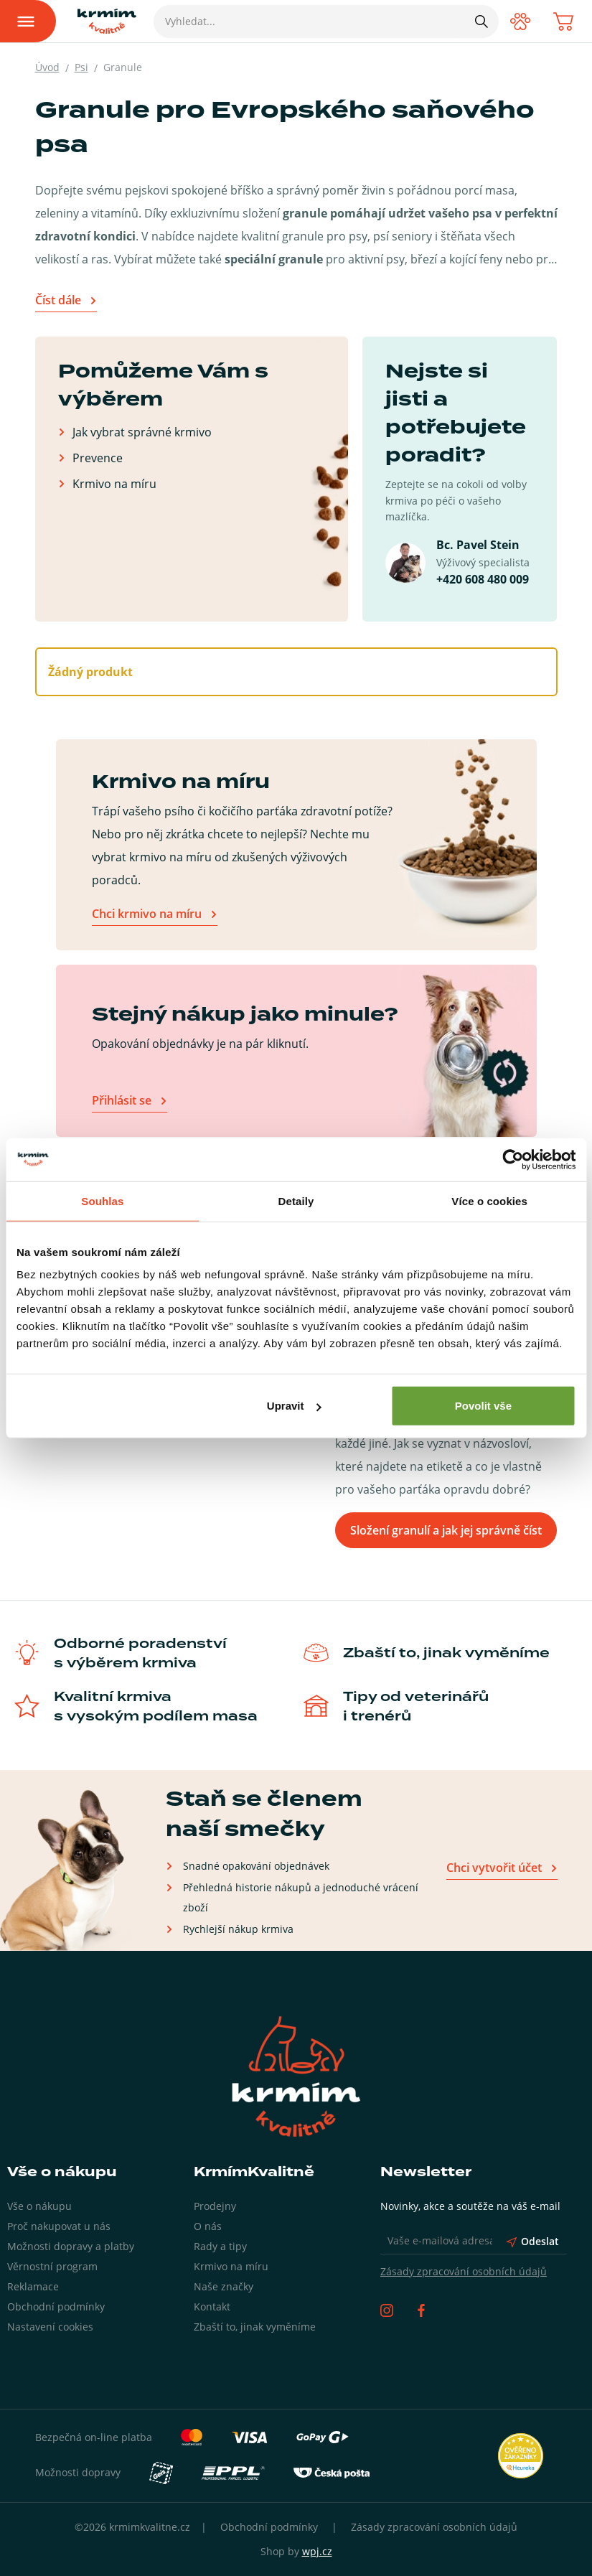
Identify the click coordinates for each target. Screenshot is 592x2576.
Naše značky (223, 2286)
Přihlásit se (121, 1100)
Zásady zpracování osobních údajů (463, 2271)
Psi (81, 67)
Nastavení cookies (50, 2326)
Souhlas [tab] (102, 1200)
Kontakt (212, 2306)
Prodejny (215, 2206)
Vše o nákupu (39, 2206)
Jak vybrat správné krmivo (142, 431)
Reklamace (33, 2286)
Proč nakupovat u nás (59, 2226)
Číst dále (58, 300)
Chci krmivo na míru (147, 914)
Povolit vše (483, 1406)
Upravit (294, 1406)
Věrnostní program (52, 2266)
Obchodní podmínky (56, 2306)
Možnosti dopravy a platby (70, 2246)
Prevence (97, 457)
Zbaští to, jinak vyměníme (255, 2326)
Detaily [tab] (296, 1200)
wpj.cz (317, 2551)
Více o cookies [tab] (489, 1200)
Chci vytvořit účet (494, 1867)
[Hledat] (481, 20)
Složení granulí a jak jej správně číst (446, 1530)
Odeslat (533, 2241)
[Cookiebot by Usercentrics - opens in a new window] (512, 1159)
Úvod (47, 67)
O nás (208, 2226)
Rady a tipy (220, 2246)
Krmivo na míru (114, 483)
